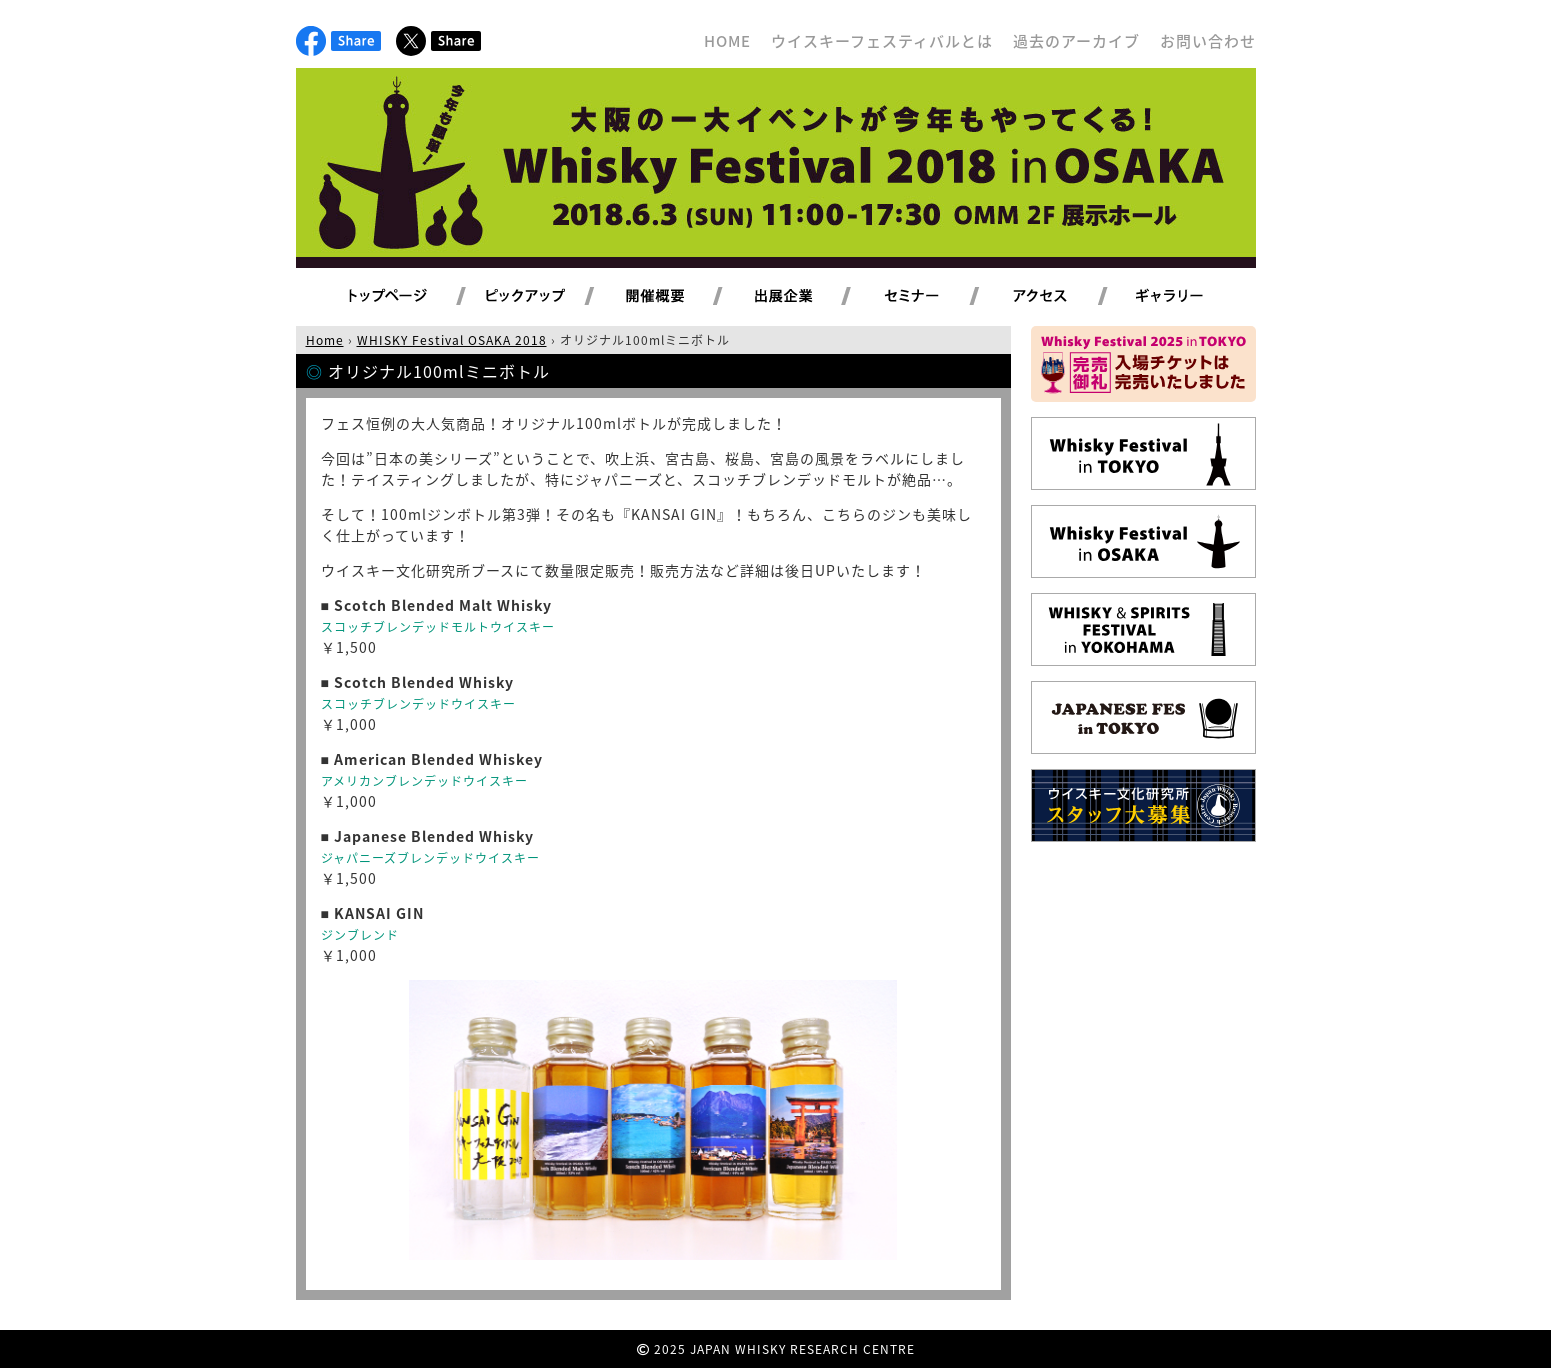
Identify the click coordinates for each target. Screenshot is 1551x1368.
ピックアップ (550, 297)
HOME (727, 41)
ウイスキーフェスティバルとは (882, 41)
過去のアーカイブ (1076, 41)
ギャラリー (1192, 297)
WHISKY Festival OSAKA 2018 (452, 340)
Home (325, 340)
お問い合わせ (1208, 41)
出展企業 (807, 297)
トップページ (391, 297)
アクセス (1064, 297)
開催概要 (679, 297)
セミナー (935, 297)
